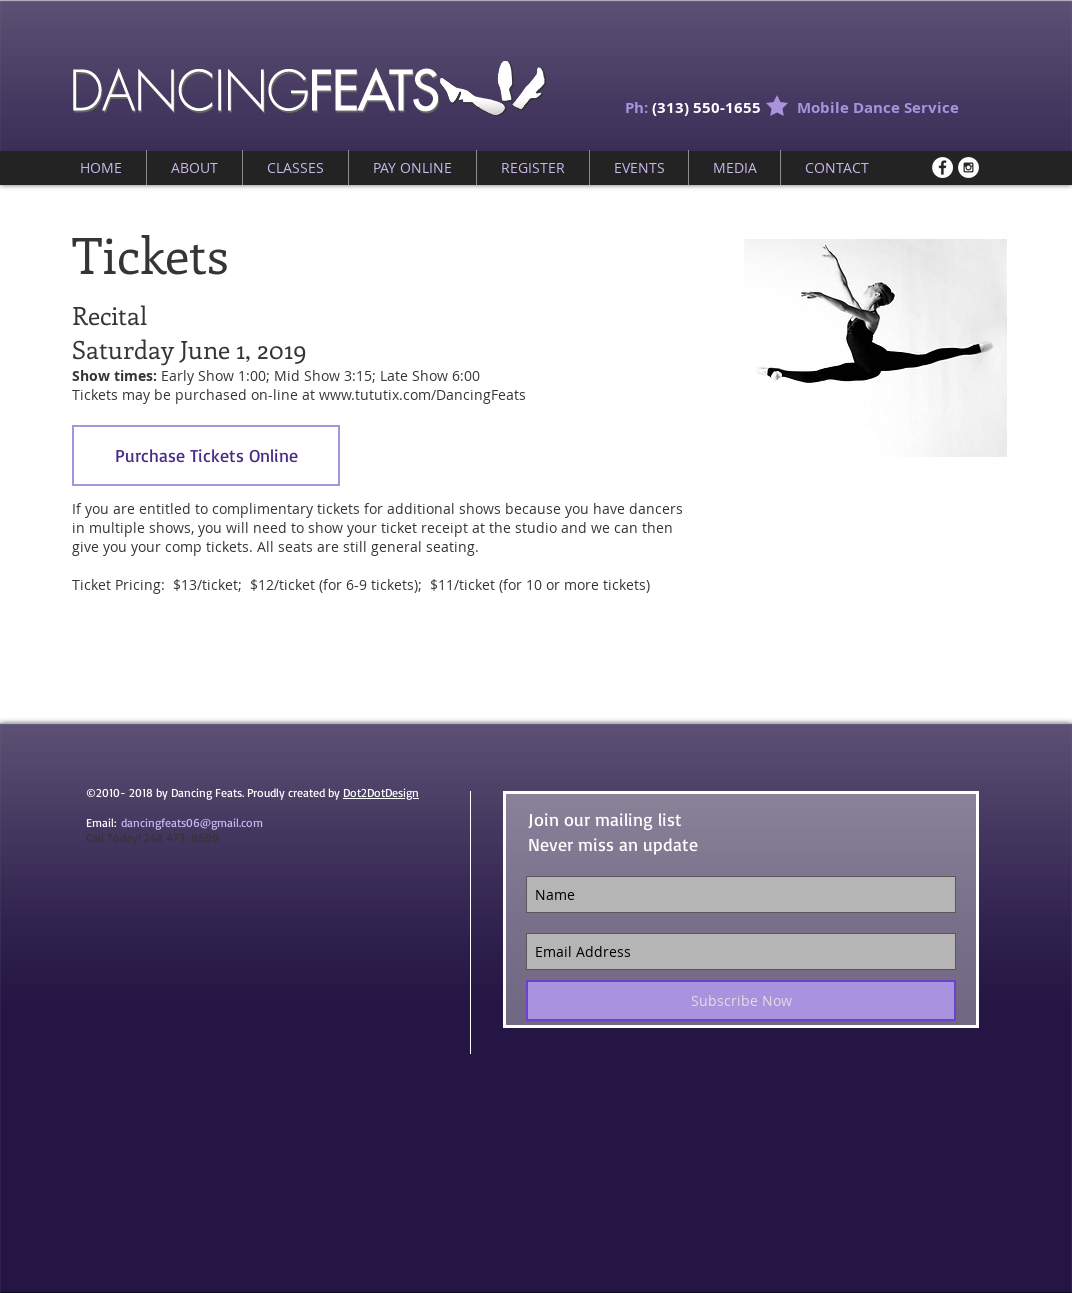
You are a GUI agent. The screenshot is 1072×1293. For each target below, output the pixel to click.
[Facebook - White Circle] (942, 167)
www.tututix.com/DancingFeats (422, 394)
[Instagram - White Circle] (968, 167)
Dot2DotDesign (381, 792)
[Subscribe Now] (741, 1000)
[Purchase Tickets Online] (206, 455)
